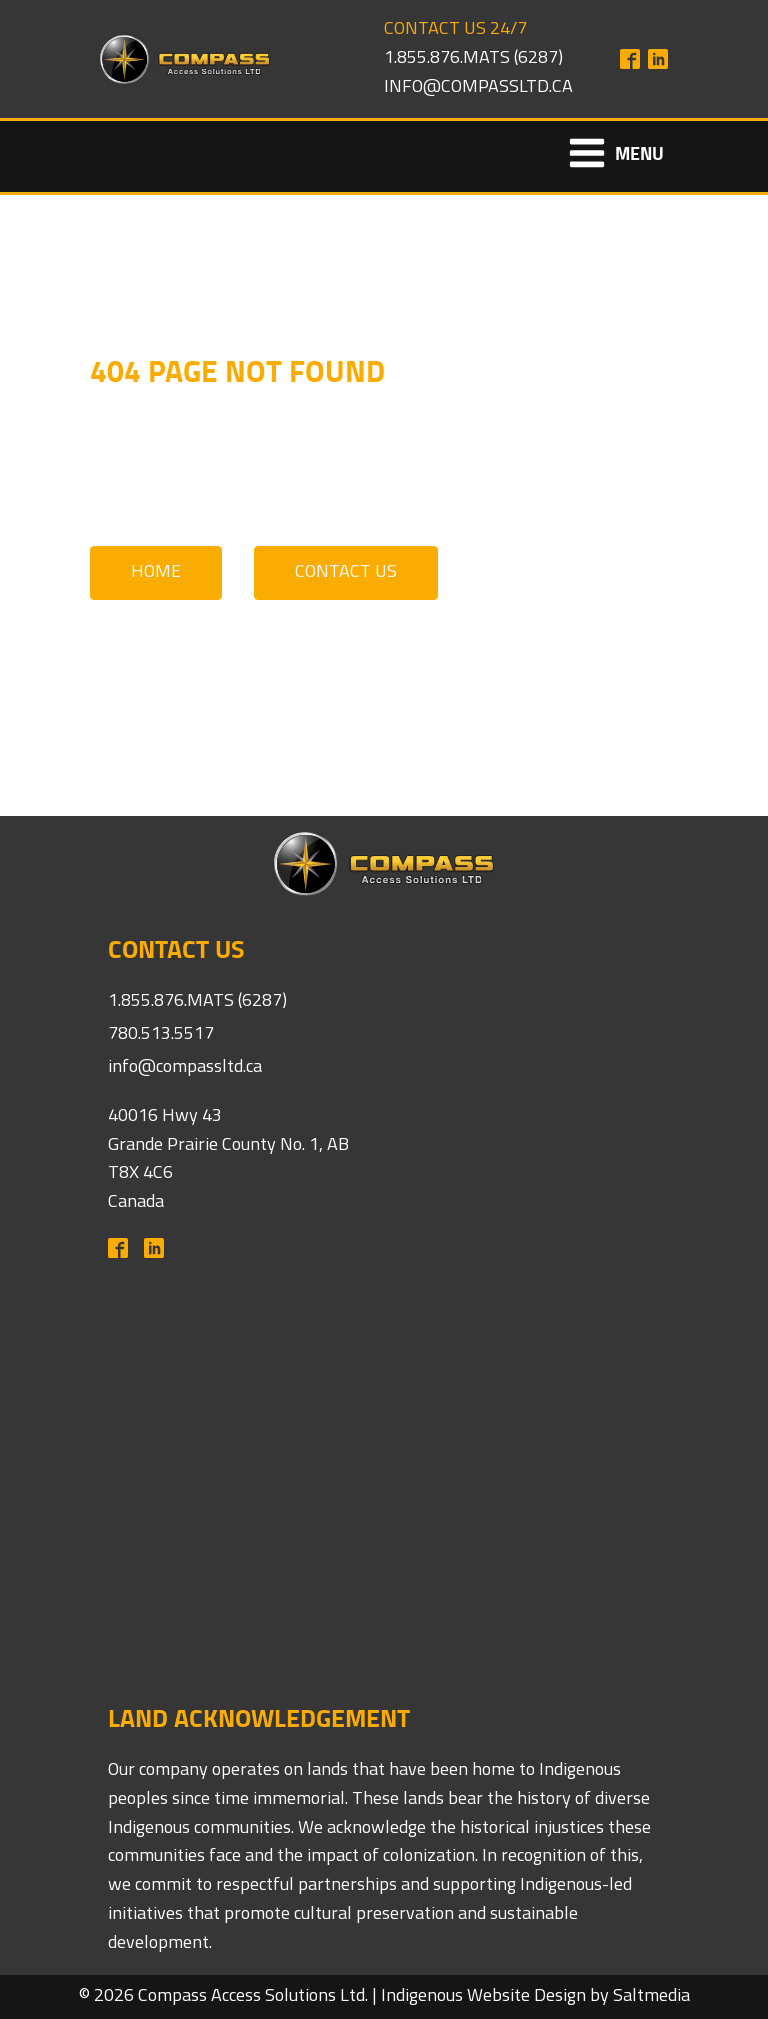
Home (156, 572)
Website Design (526, 1996)
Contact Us (346, 572)
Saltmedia (651, 1996)
